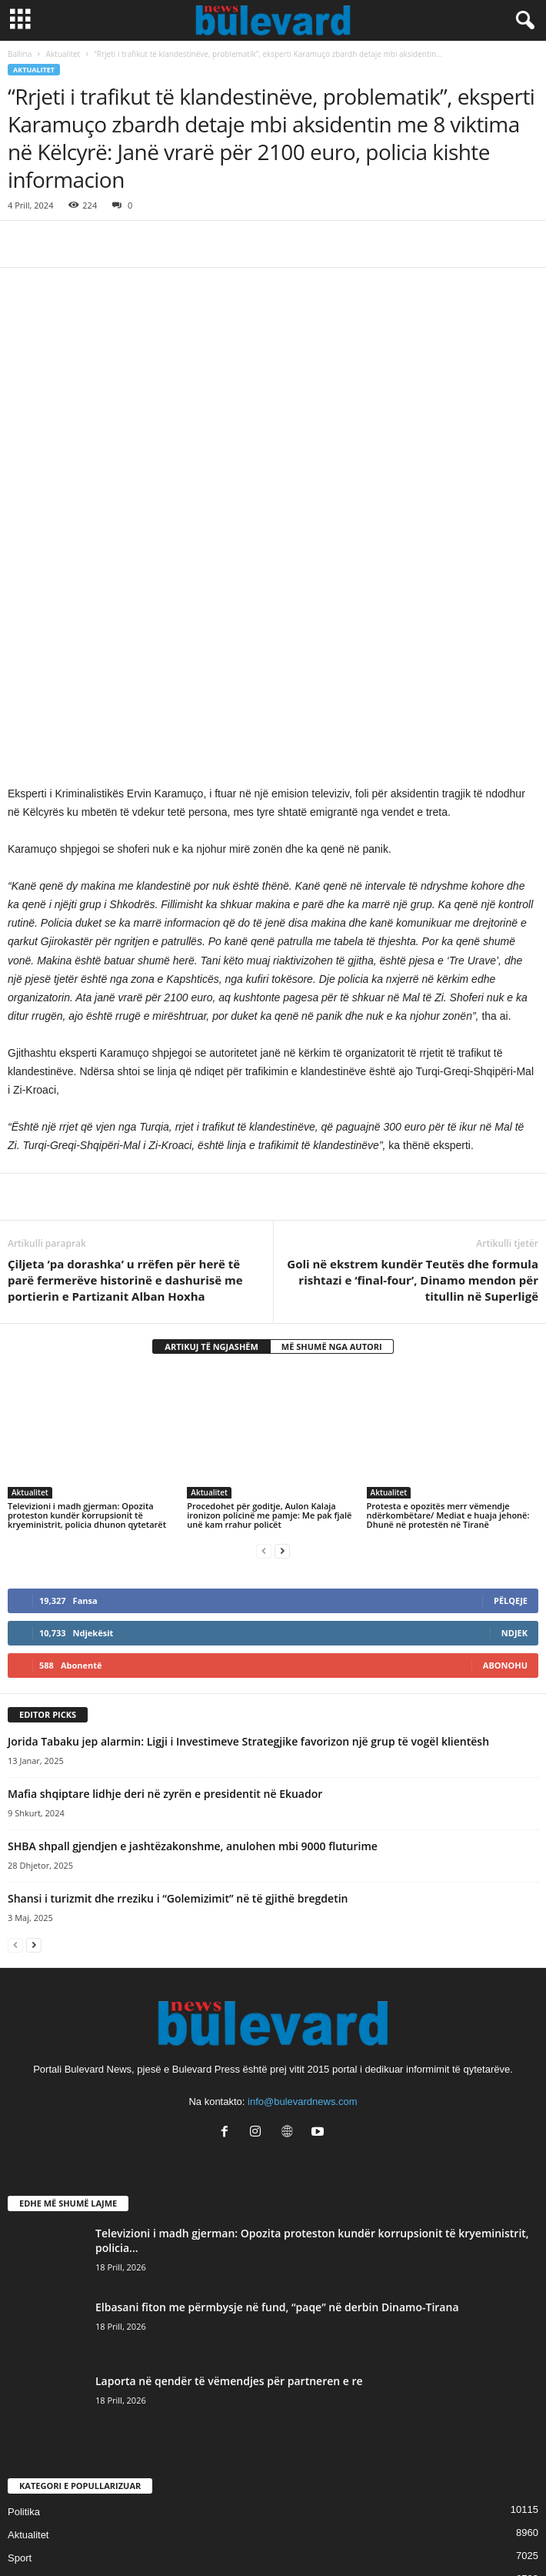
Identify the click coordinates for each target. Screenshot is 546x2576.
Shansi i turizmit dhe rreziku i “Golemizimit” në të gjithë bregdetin (178, 1709)
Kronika (25, 2438)
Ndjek (514, 1443)
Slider (20, 2391)
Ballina (20, 53)
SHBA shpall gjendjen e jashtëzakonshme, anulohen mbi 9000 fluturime (193, 1656)
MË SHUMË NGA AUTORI (331, 1157)
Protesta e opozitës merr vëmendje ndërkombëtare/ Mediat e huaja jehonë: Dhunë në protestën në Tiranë (448, 1326)
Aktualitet (63, 53)
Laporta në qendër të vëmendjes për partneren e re (229, 2191)
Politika (24, 2322)
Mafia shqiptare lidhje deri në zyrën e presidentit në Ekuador (165, 1604)
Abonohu (505, 1476)
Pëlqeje (511, 1411)
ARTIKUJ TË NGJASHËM (211, 1157)
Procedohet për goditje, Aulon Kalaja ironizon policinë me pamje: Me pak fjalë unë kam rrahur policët (269, 1326)
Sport (20, 2368)
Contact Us (273, 2535)
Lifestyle (26, 2415)
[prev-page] (263, 1361)
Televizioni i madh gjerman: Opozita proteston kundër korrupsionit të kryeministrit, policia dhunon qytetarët (87, 1326)
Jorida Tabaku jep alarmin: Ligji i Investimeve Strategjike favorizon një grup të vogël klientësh (248, 1552)
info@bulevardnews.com (303, 1912)
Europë (24, 2461)
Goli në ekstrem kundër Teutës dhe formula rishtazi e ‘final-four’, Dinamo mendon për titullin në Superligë (412, 1090)
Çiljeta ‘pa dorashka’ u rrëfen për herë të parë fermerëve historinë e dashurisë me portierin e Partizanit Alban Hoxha (125, 1090)
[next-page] (282, 1361)
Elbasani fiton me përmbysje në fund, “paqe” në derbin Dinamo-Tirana (277, 2117)
